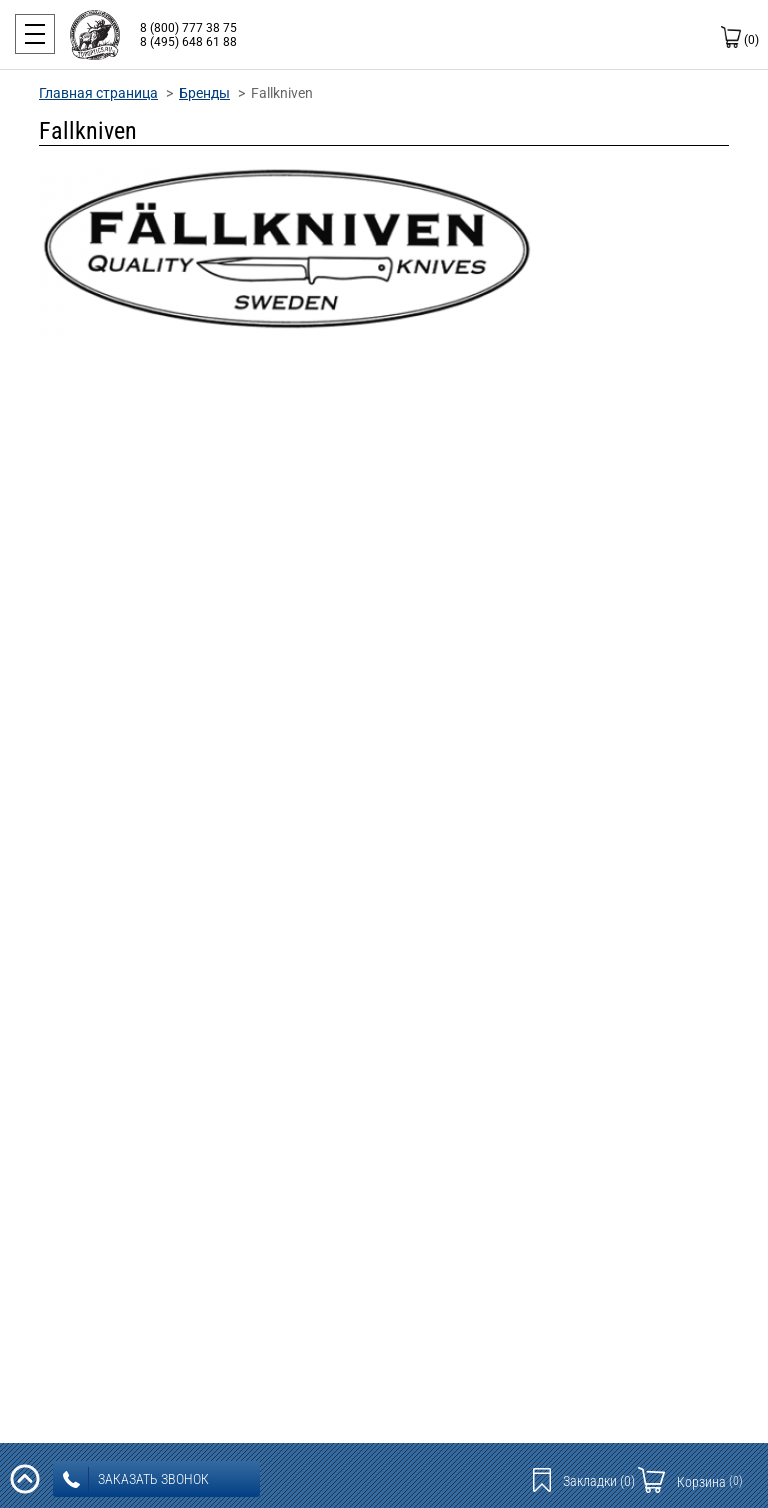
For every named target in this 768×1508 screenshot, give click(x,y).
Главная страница (98, 93)
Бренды (204, 93)
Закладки (599, 1481)
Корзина (710, 1482)
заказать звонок (136, 1480)
